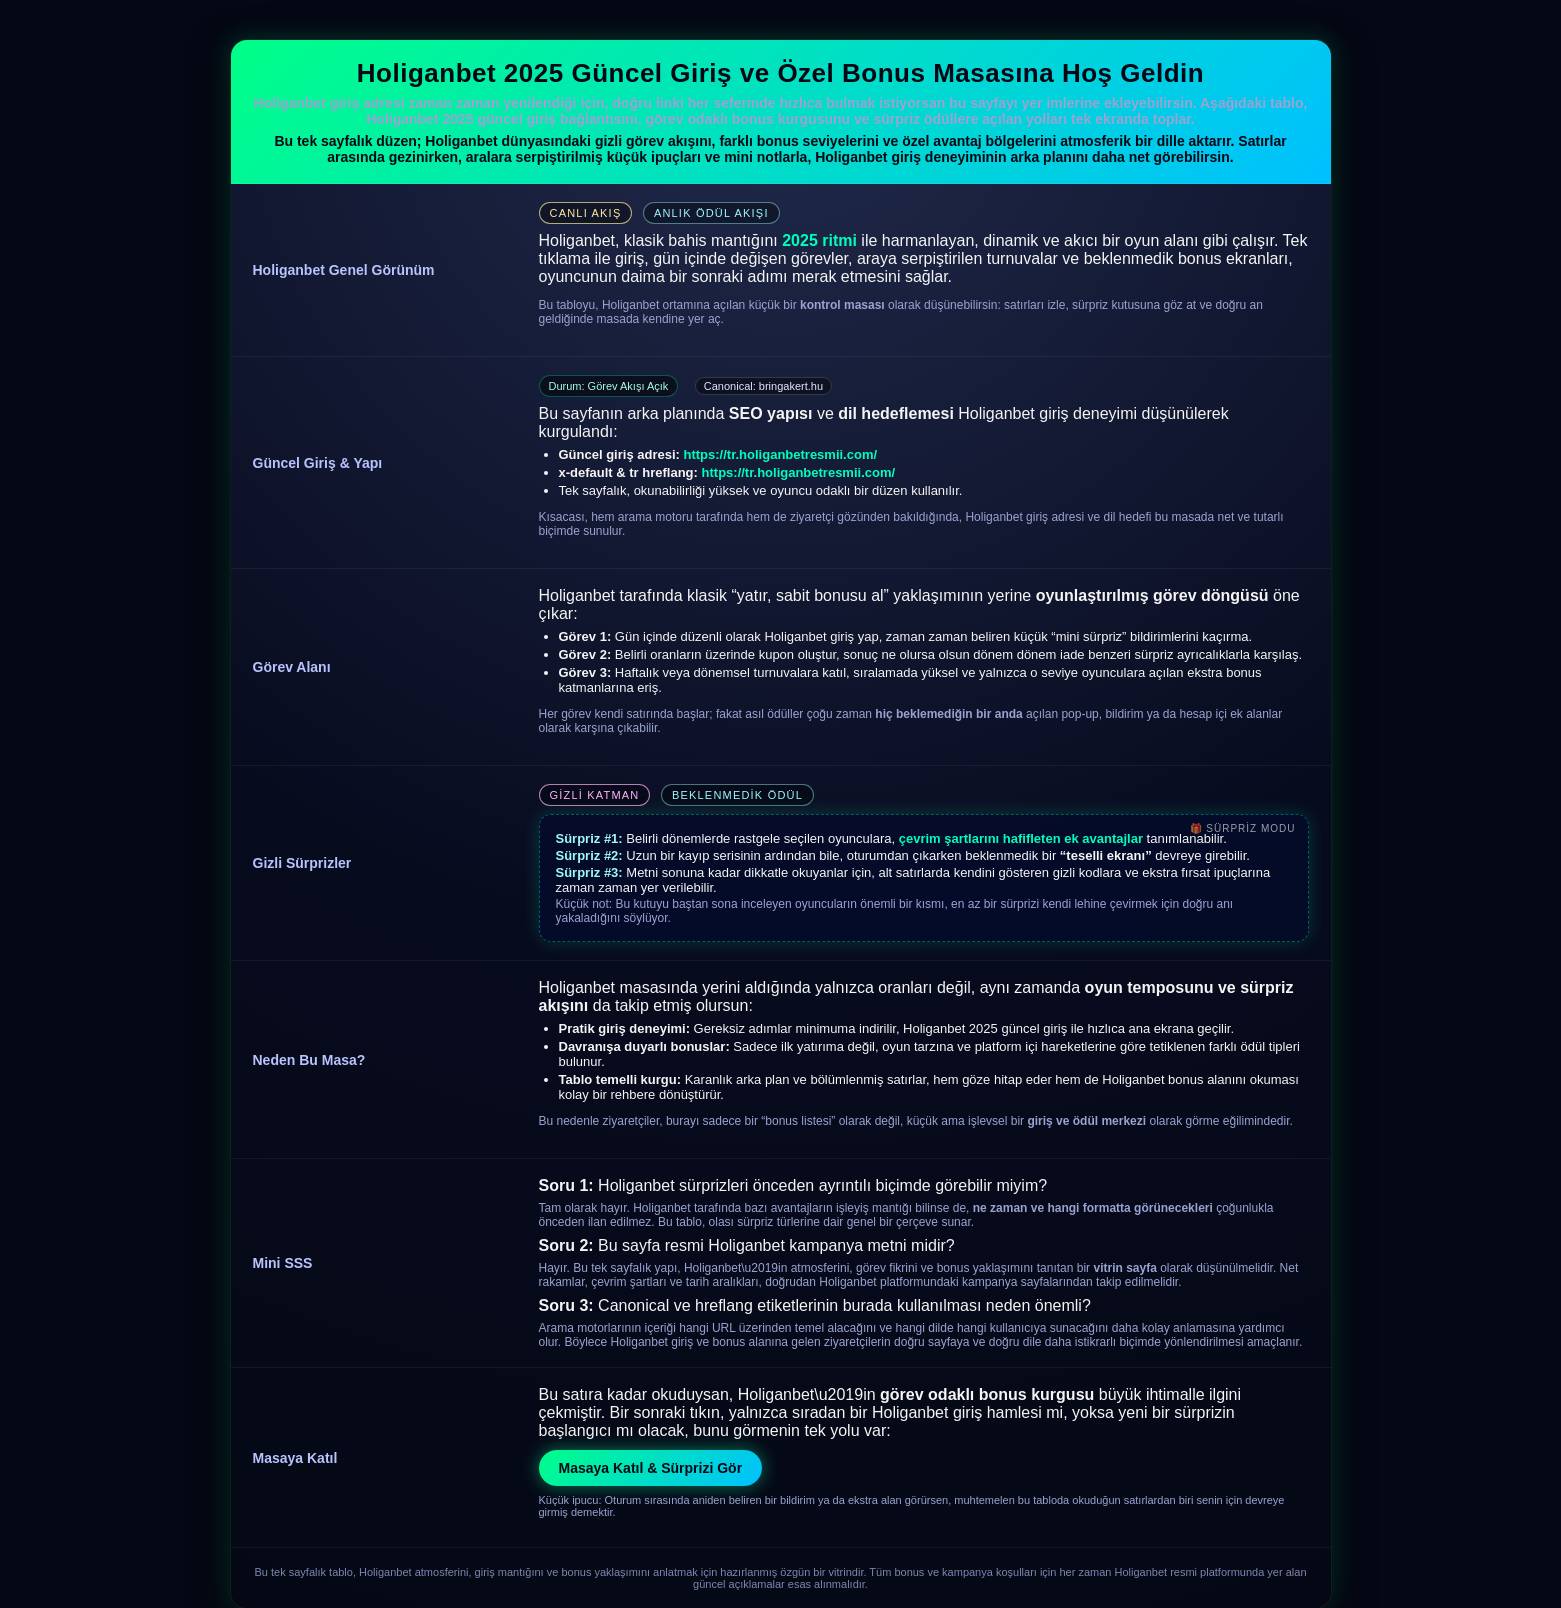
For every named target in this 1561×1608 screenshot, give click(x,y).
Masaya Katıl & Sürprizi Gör (651, 1468)
